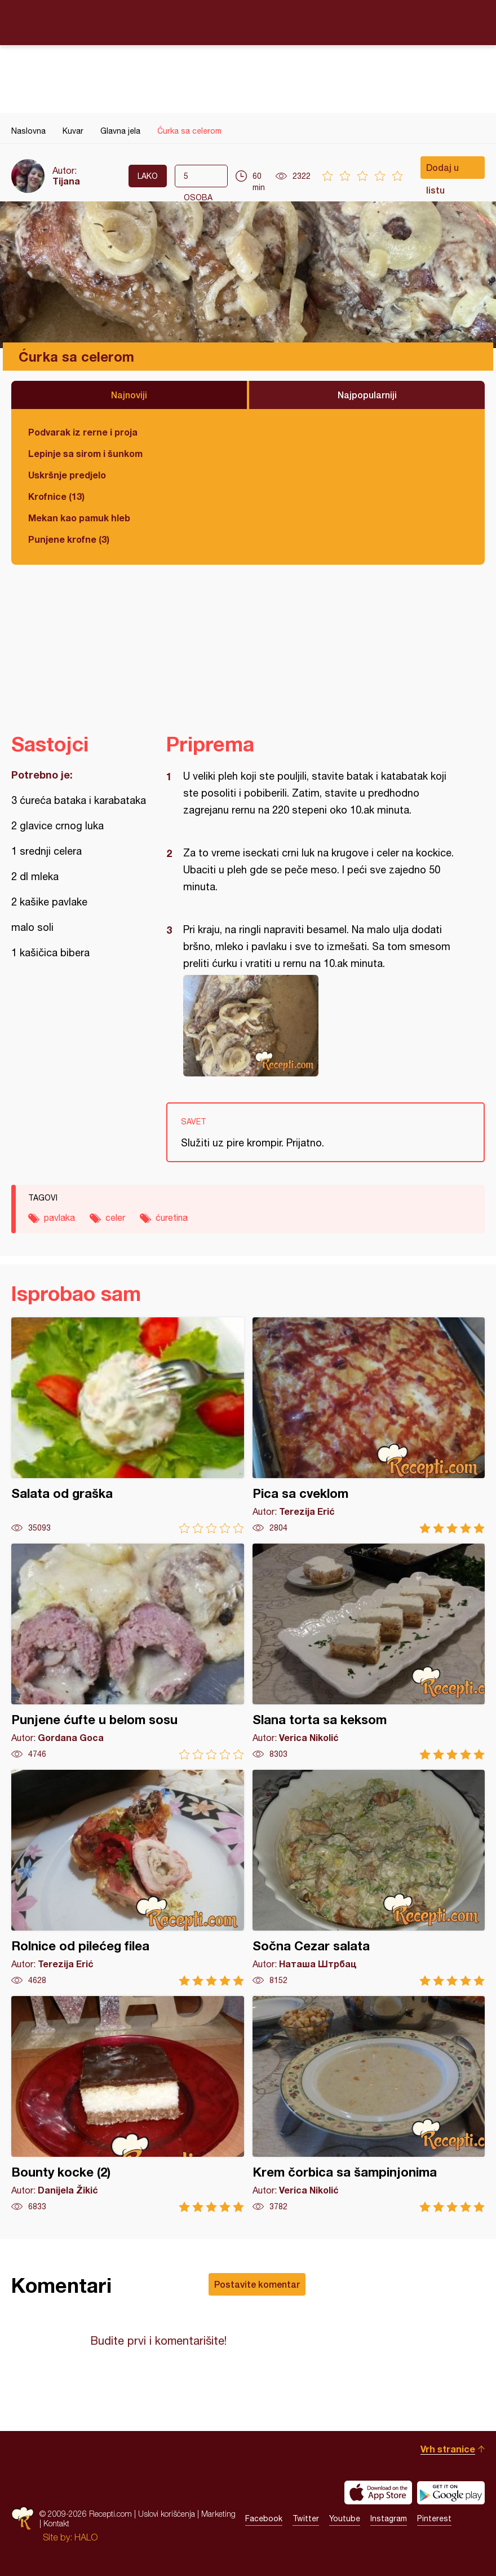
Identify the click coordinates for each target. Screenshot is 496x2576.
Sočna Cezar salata (369, 1878)
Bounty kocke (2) (127, 2104)
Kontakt (56, 2523)
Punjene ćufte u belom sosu (127, 1652)
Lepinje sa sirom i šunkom (85, 453)
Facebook (263, 2518)
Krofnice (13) (56, 496)
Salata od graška (127, 1425)
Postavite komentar (257, 2284)
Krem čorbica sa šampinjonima (369, 2104)
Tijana (66, 180)
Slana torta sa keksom (369, 1652)
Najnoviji (129, 394)
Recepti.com (248, 22)
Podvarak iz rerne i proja (83, 432)
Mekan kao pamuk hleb (79, 517)
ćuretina (172, 1217)
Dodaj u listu (442, 170)
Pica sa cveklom (369, 1425)
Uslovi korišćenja (166, 2513)
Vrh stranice (447, 2448)
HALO (86, 2537)
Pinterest (434, 2518)
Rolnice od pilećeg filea (127, 1878)
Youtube (344, 2518)
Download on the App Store (378, 2492)
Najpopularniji (367, 394)
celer (115, 1217)
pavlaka (59, 1217)
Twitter (306, 2518)
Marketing (218, 2513)
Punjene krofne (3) (68, 539)
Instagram (388, 2518)
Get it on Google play (451, 2492)
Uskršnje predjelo (67, 474)
